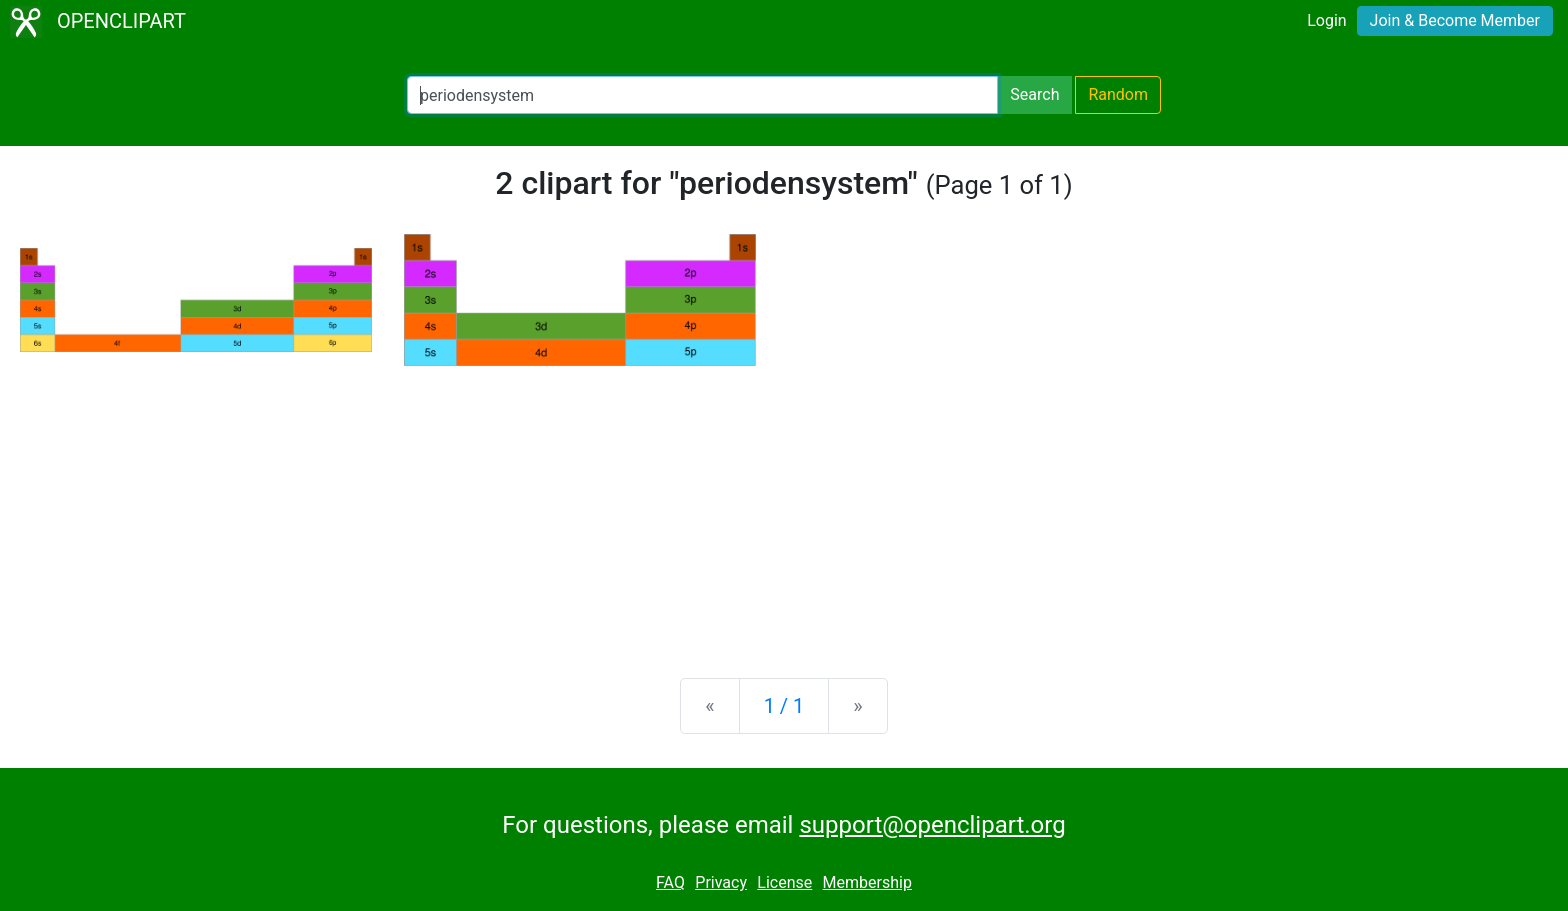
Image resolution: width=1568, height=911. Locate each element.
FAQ (670, 882)
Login (1326, 20)
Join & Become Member (1455, 20)
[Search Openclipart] (702, 95)
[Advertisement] (784, 506)
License (784, 882)
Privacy (721, 882)
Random (1118, 94)
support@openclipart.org (932, 825)
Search (1034, 94)
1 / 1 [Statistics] (784, 706)
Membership (867, 882)
